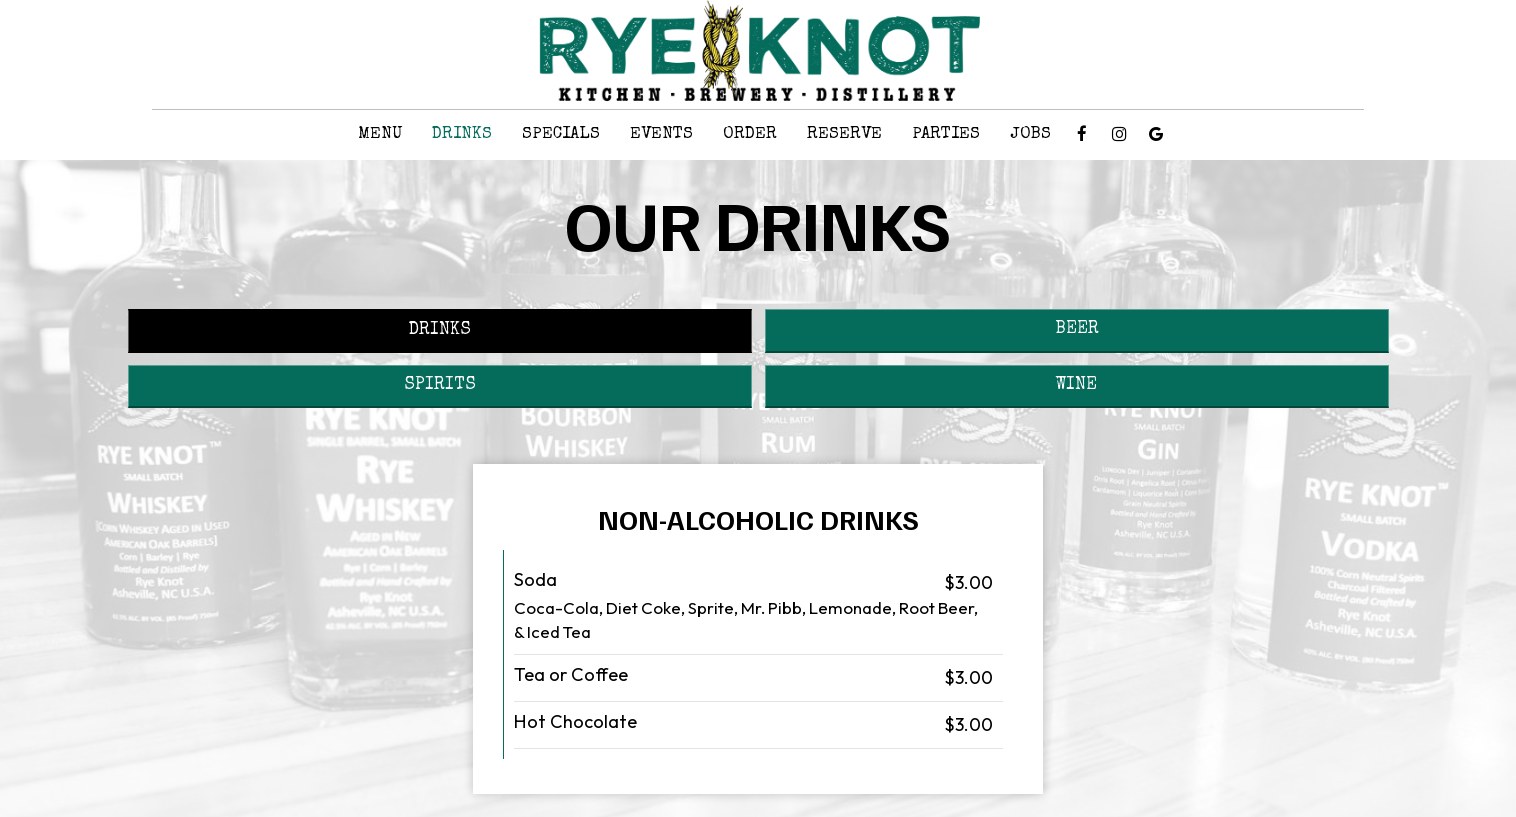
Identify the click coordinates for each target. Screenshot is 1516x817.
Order (750, 134)
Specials (561, 134)
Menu (380, 134)
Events (661, 134)
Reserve (844, 134)
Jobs (1030, 134)
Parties (946, 134)
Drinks (462, 134)
